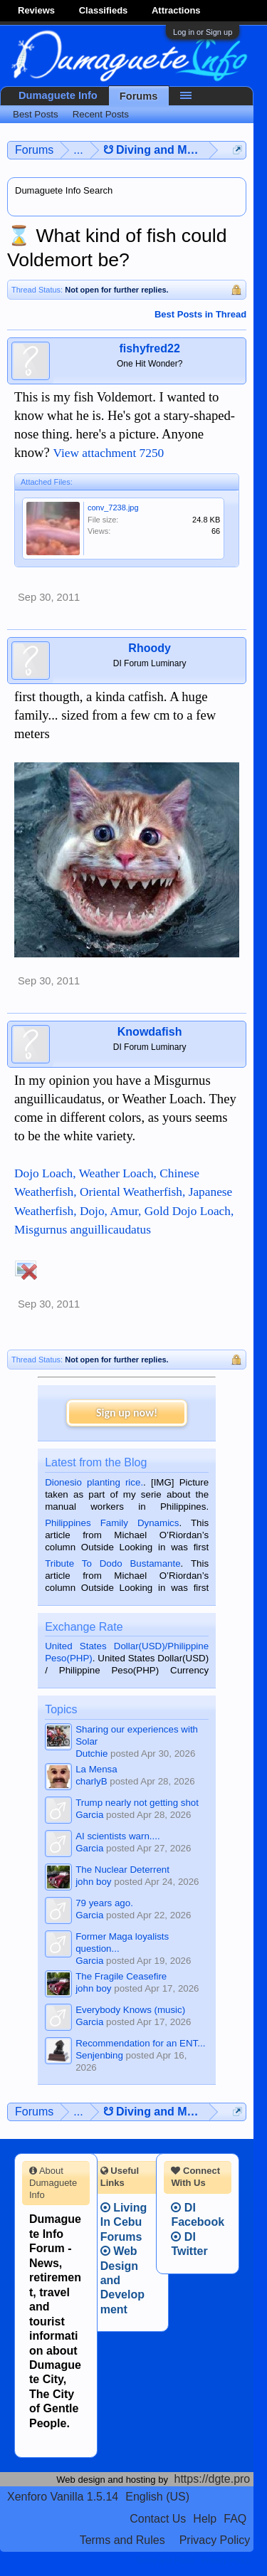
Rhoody (149, 648)
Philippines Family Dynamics (112, 1523)
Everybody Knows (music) (130, 2009)
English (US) (157, 2497)
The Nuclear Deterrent (122, 1869)
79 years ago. (104, 1903)
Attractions (176, 10)
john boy (93, 1881)
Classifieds (103, 10)
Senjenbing (99, 2055)
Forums (139, 96)
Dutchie (91, 1753)
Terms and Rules (122, 2540)
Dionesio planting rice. (94, 1482)
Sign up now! (126, 1412)
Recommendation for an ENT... (140, 2043)
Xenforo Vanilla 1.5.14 (62, 2497)
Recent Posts (101, 114)
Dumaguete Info (58, 95)
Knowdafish (149, 1032)
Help (204, 2519)
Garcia (89, 1814)
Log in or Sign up (202, 32)
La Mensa (96, 1769)
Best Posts (35, 114)
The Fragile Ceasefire (121, 1976)
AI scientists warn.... (117, 1836)
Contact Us (158, 2519)
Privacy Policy (215, 2540)
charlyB (91, 1781)
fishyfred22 (149, 348)
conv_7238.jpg (113, 507)
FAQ (235, 2519)
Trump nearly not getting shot (137, 1802)
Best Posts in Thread (200, 314)
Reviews (36, 10)
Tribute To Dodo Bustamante (112, 1563)
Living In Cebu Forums (123, 2222)
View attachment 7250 (108, 453)
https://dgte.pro (212, 2479)
